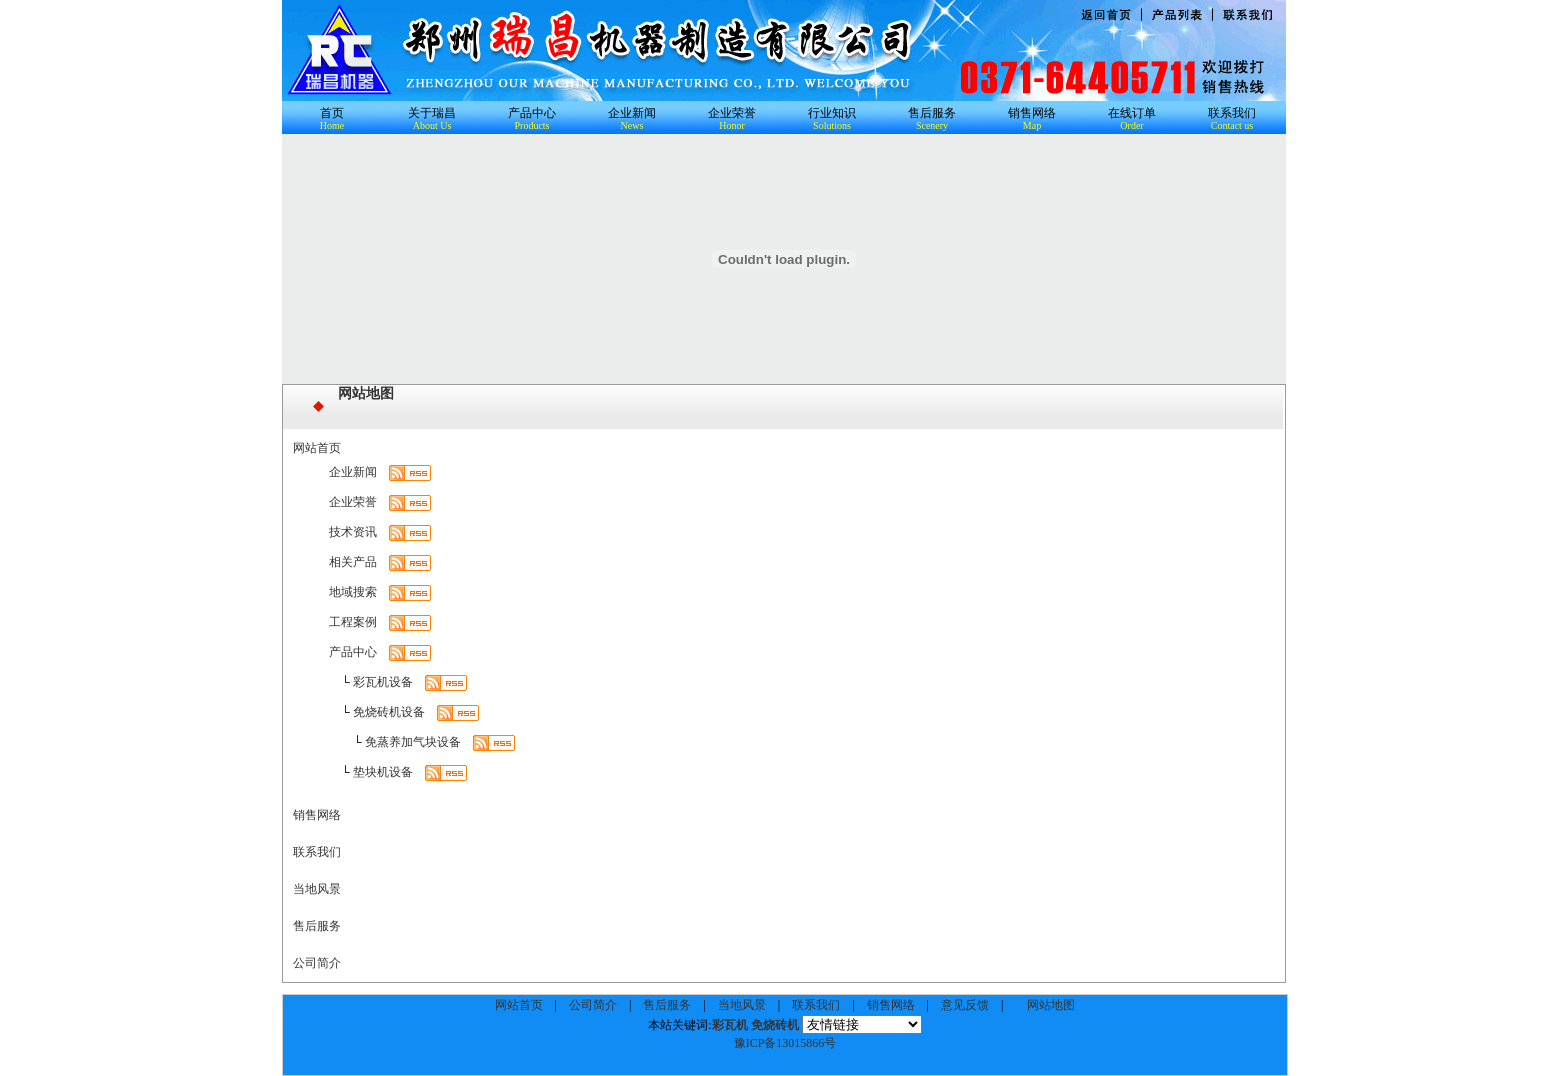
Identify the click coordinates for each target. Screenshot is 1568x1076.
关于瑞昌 (432, 113)
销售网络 (1032, 113)
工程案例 (353, 622)
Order (1131, 126)
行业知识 (832, 113)
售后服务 (932, 113)
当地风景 (317, 889)
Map (1032, 126)
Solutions (832, 126)
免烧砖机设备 (389, 712)
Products (532, 126)
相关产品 (353, 562)
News (632, 126)
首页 (332, 113)
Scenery (932, 126)
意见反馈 (965, 1005)
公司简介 (317, 963)
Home (332, 126)
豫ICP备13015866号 (785, 1043)
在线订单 (1132, 113)
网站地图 (366, 393)
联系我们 (1232, 113)
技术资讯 (353, 532)
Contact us (1232, 126)
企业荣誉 (732, 113)
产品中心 (532, 113)
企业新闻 (632, 113)
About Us (432, 126)
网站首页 (317, 448)
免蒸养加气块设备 (413, 742)
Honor (732, 126)
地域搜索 (353, 592)
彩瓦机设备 (383, 682)
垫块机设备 (383, 772)
